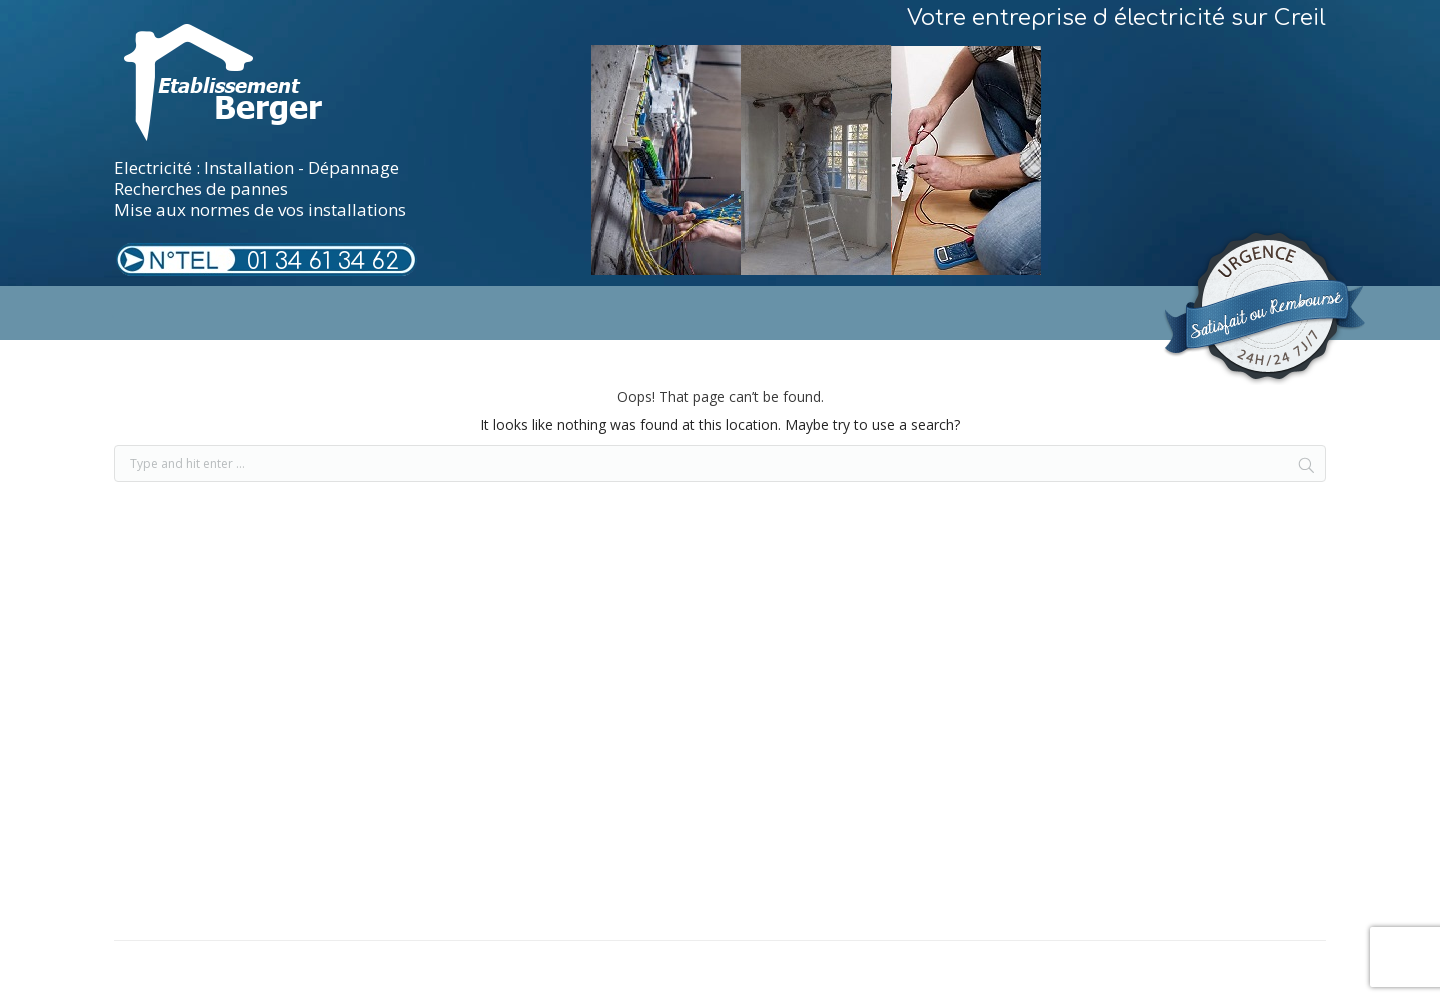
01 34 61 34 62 (323, 261)
